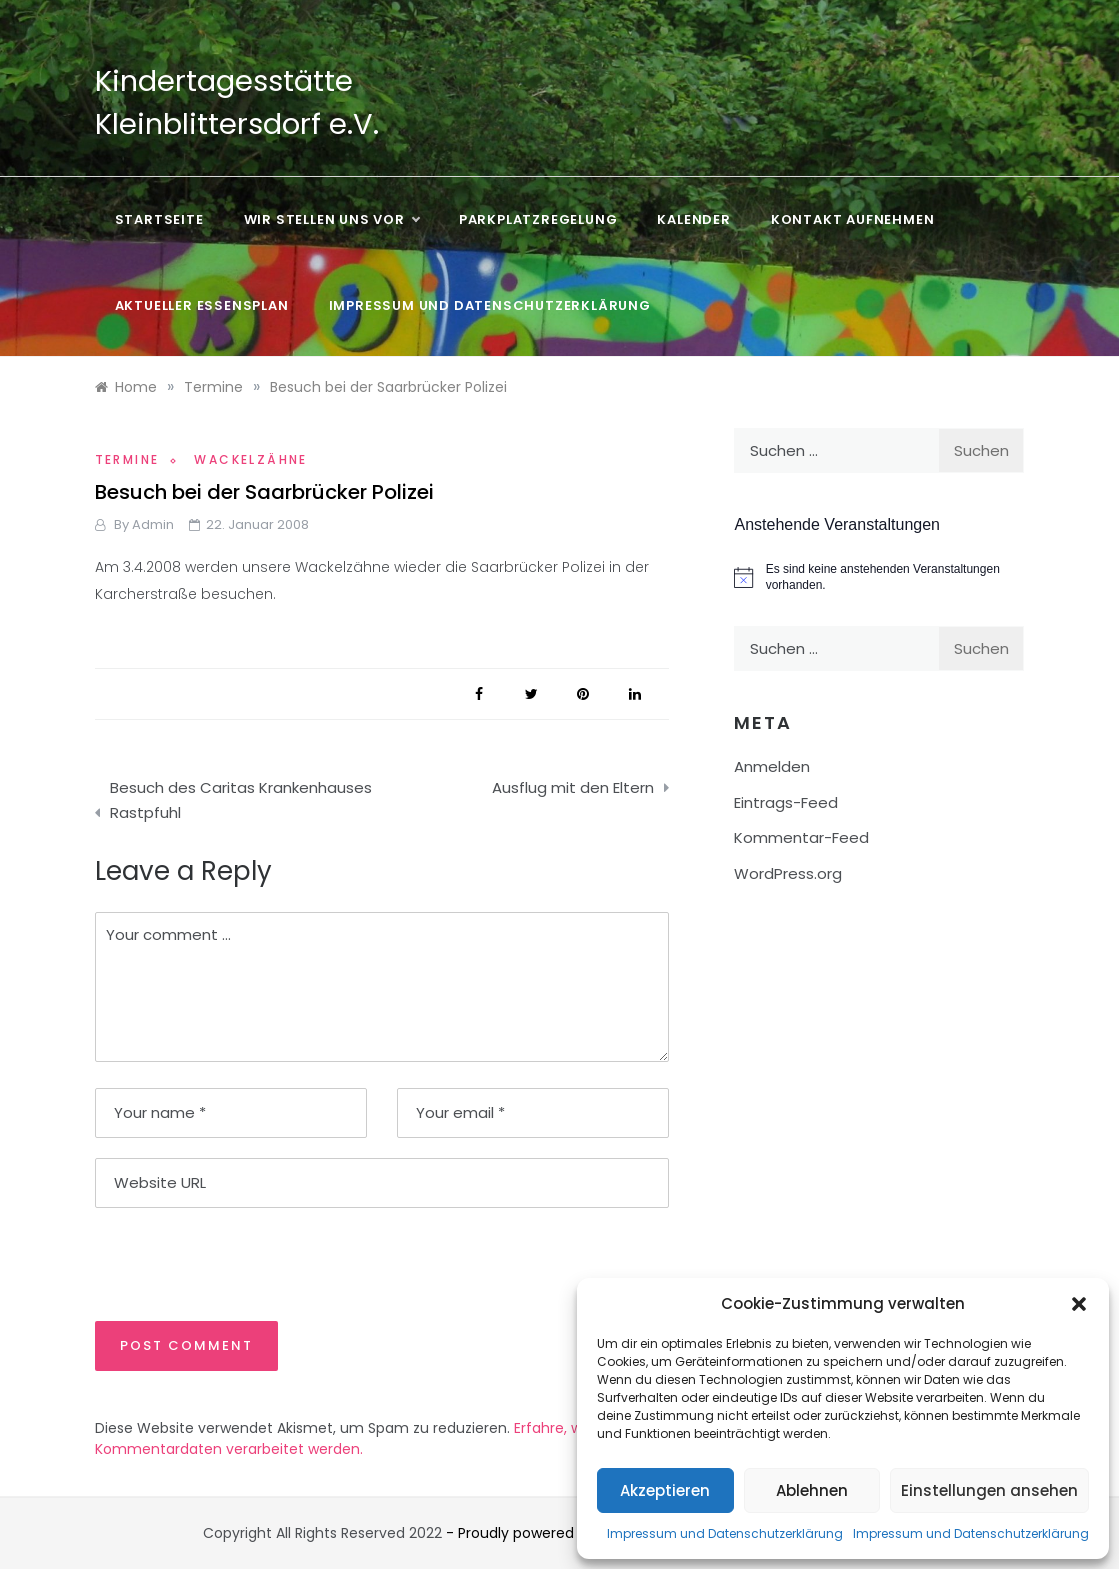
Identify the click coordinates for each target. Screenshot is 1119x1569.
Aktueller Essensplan (202, 305)
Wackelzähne (250, 459)
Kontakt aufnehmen (853, 219)
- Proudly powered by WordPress (561, 1533)
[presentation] (232, 1263)
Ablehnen (812, 1490)
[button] (1079, 1304)
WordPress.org (788, 873)
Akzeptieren (665, 1490)
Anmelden (772, 766)
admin (153, 524)
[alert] (879, 577)
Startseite (159, 219)
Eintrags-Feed (786, 802)
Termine (127, 459)
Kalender (693, 219)
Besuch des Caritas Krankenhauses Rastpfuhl (241, 800)
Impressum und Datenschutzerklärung (725, 1533)
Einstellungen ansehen (989, 1490)
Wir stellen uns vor (331, 220)
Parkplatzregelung (538, 219)
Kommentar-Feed (801, 837)
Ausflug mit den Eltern (573, 787)
